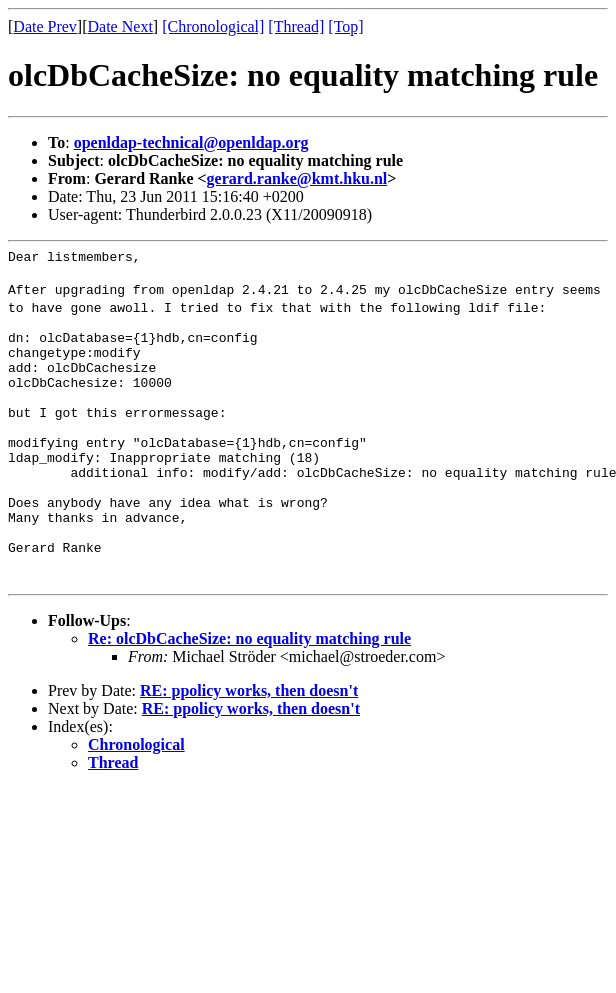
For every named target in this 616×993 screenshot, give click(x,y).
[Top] (345, 26)
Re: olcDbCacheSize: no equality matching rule (249, 698)
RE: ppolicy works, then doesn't (249, 750)
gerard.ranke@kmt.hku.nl (297, 178)
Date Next (120, 26)
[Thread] (296, 26)
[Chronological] (213, 26)
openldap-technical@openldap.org (191, 142)
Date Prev (45, 26)
